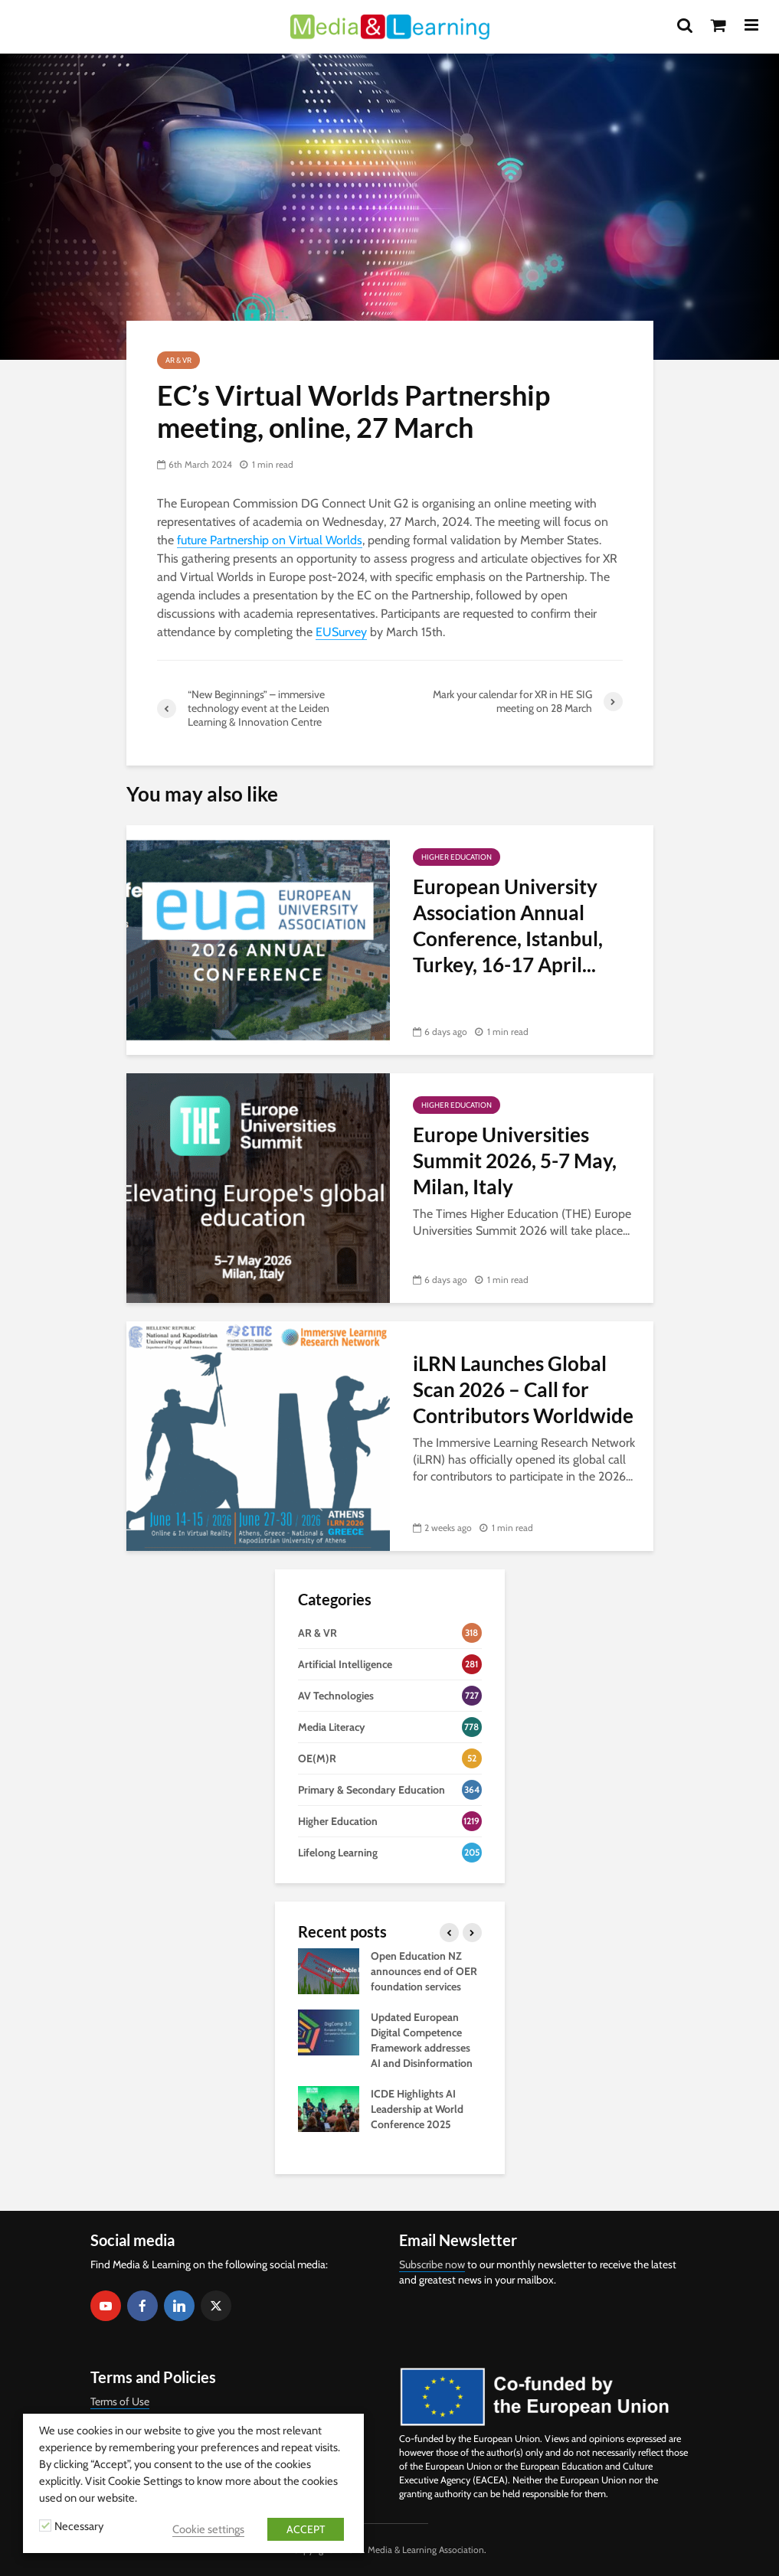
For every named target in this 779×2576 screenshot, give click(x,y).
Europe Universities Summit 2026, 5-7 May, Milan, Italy (515, 1160)
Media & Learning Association (426, 2549)
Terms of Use (119, 2401)
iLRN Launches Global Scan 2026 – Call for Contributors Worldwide (523, 1389)
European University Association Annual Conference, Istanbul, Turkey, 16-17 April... (508, 925)
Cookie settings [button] (208, 2529)
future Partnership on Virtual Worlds (269, 540)
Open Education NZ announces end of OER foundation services (424, 1971)
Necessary (78, 2526)
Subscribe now (432, 2264)
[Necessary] (45, 2525)
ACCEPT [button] (305, 2529)
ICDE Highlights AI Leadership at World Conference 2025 (417, 2109)
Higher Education (456, 857)
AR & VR (178, 360)
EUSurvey (341, 632)
